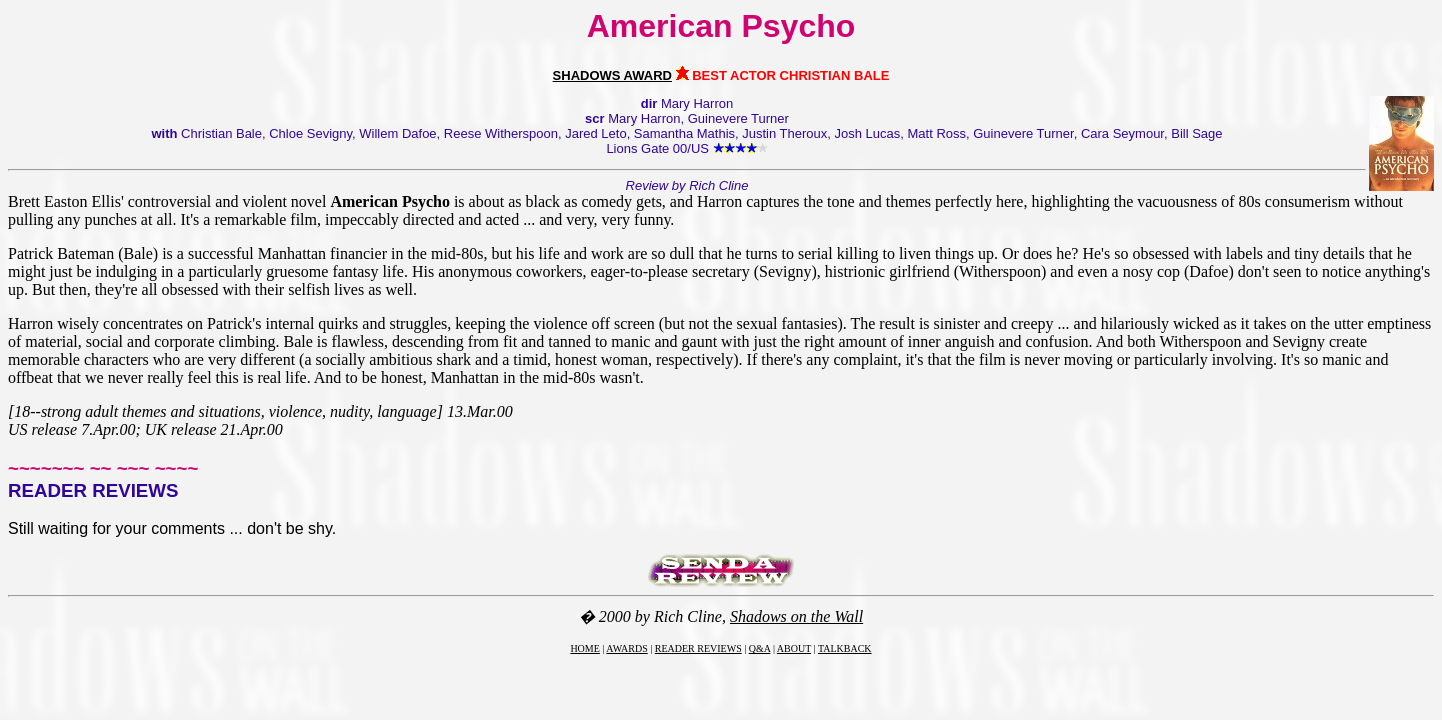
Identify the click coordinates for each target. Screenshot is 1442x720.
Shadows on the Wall (796, 616)
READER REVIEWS (698, 648)
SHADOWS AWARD (612, 75)
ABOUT (794, 648)
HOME (584, 648)
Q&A (760, 648)
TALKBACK (845, 648)
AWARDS (626, 648)
